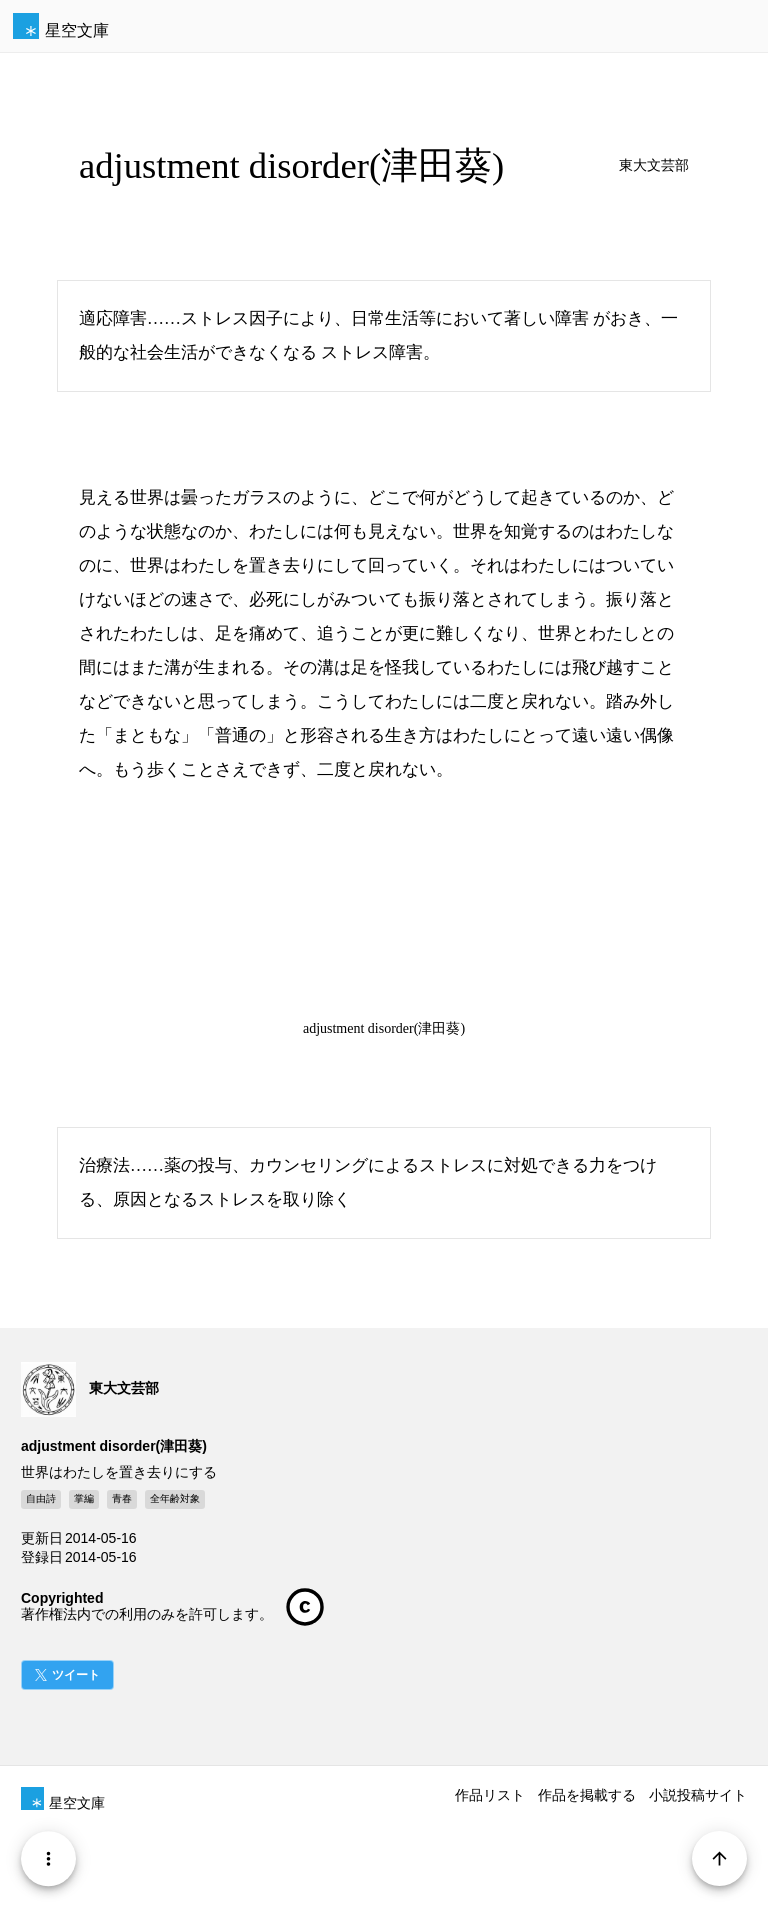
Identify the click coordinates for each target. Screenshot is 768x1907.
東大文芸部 (654, 165)
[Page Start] (719, 1858)
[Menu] (48, 1858)
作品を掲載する (587, 1795)
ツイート (76, 1675)
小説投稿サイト (698, 1795)
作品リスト (490, 1795)
